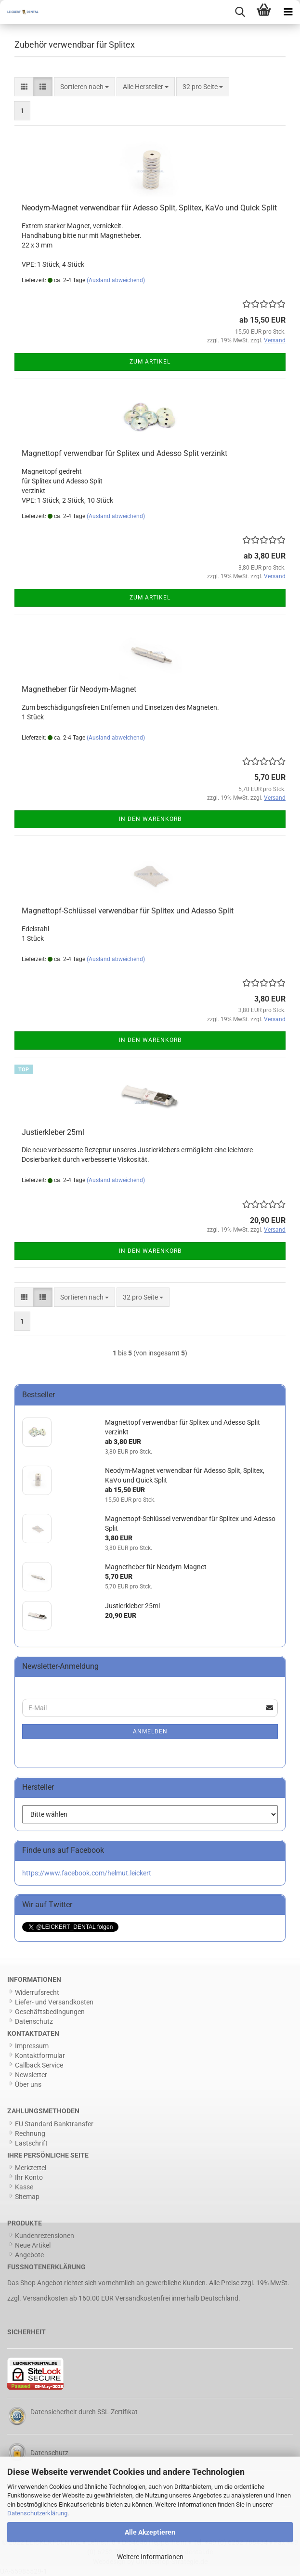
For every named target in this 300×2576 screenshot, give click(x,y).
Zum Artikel (150, 361)
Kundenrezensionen (44, 2235)
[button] (24, 86)
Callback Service (39, 2065)
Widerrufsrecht (37, 1992)
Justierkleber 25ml (53, 1132)
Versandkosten (45, 2298)
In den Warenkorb (150, 819)
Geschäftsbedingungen (50, 2012)
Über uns (28, 2084)
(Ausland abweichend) (116, 280)
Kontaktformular (40, 2055)
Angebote (29, 2255)
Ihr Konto (29, 2177)
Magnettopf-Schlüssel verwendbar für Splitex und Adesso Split (128, 910)
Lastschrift (31, 2143)
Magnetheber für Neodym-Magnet (79, 689)
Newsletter (31, 2075)
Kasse (24, 2187)
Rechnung (30, 2133)
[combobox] (84, 86)
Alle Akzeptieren (150, 2532)
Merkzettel (30, 2168)
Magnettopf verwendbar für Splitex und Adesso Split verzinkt (124, 453)
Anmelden (150, 1731)
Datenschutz (34, 2021)
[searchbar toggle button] (240, 12)
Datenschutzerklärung (37, 2513)
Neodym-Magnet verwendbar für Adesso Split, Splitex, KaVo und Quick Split (149, 207)
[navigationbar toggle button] (288, 12)
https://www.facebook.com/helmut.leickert (86, 1873)
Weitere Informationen (150, 2557)
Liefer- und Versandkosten (54, 2002)
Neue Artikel (33, 2245)
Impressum (32, 2046)
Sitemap (27, 2196)
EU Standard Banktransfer (54, 2124)
